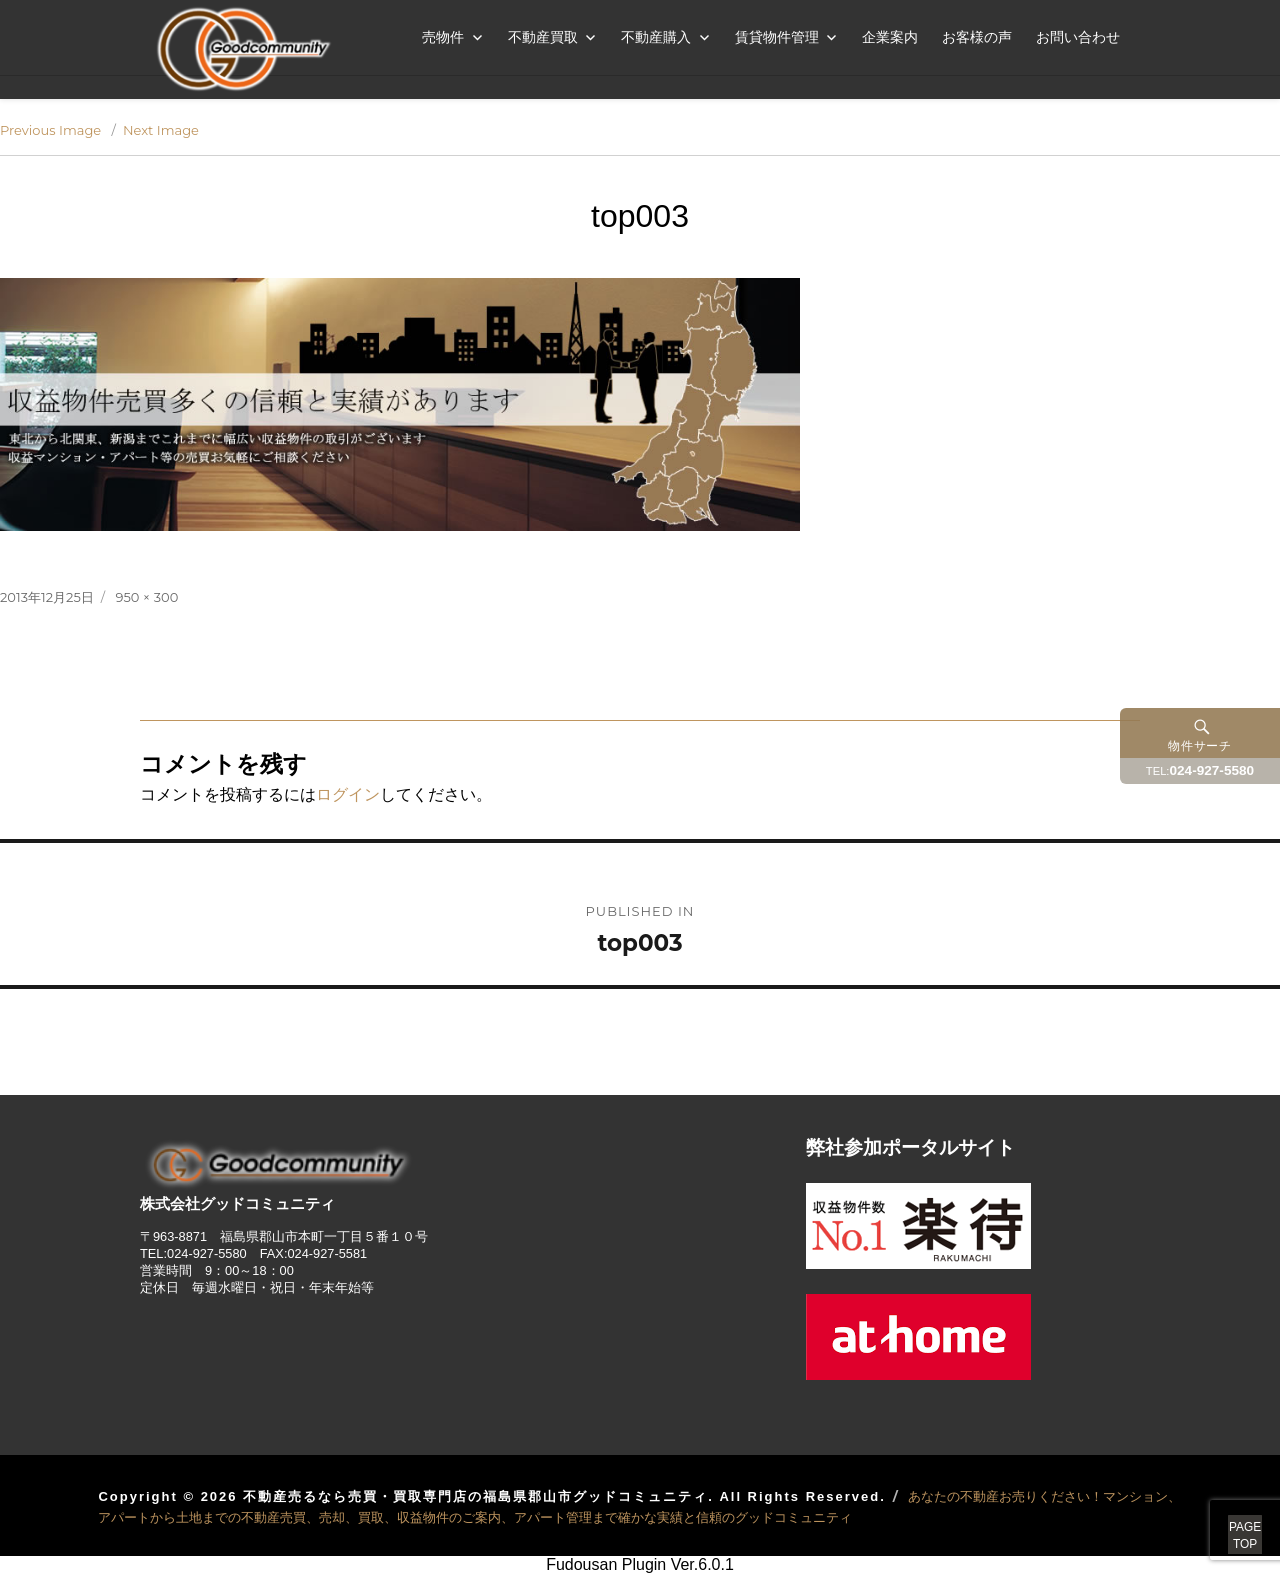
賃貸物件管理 (777, 37)
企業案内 (890, 37)
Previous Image (50, 130)
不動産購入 (656, 37)
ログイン (348, 794)
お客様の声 (977, 37)
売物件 (443, 37)
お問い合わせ (1078, 37)
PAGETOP (1222, 1514)
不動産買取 (543, 37)
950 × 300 (147, 597)
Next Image (161, 130)
